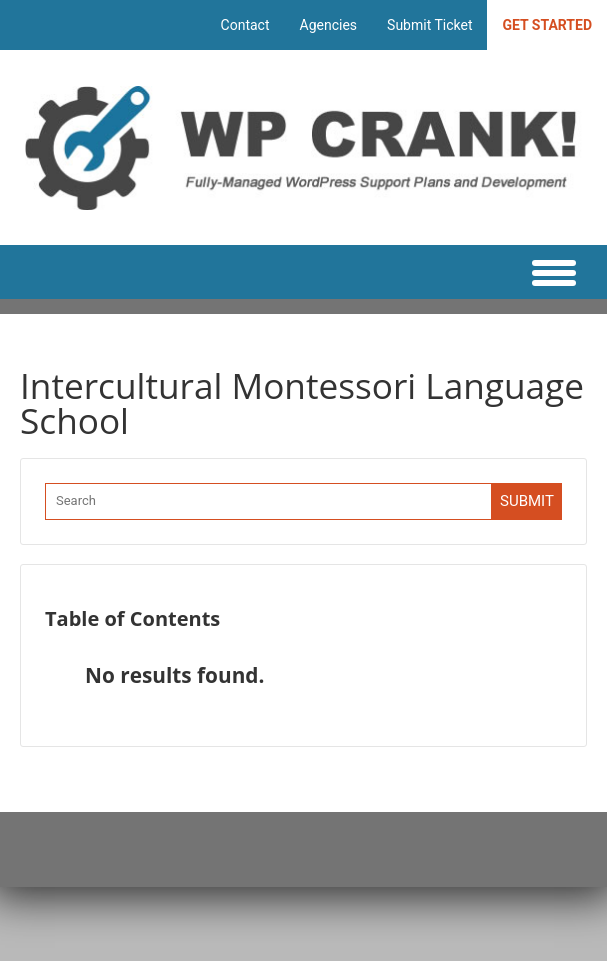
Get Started (547, 25)
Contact (245, 25)
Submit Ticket (429, 25)
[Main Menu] (543, 272)
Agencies (329, 25)
